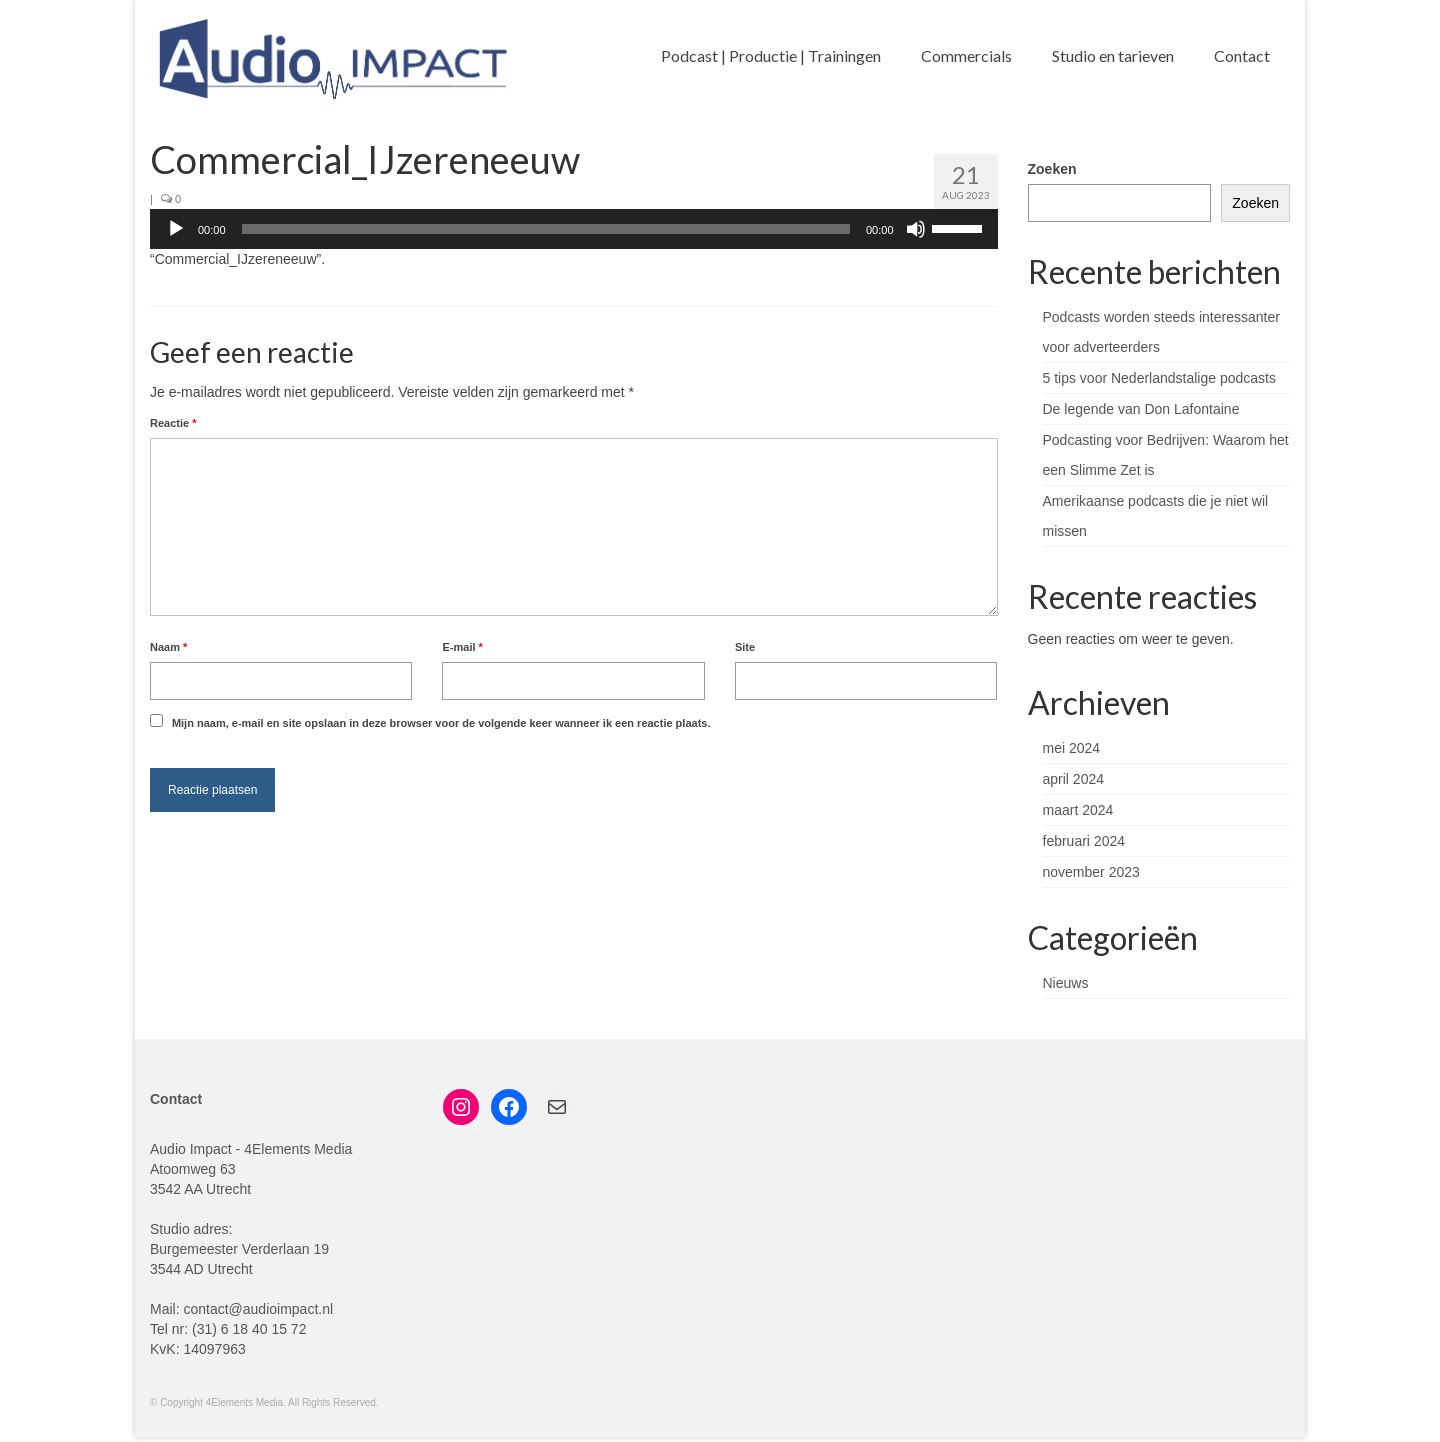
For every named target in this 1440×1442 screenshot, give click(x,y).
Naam (168, 647)
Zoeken (1052, 169)
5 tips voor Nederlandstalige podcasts (1159, 378)
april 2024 (1074, 779)
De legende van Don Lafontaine (1141, 409)
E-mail (462, 647)
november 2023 (1091, 872)
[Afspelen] (176, 229)
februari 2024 (1084, 841)
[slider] (546, 229)
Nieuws (1066, 983)
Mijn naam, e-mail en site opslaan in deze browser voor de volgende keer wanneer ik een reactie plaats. (441, 723)
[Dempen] (916, 229)
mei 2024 (1072, 748)
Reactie (173, 423)
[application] (574, 229)
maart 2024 (1078, 810)
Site (745, 647)
